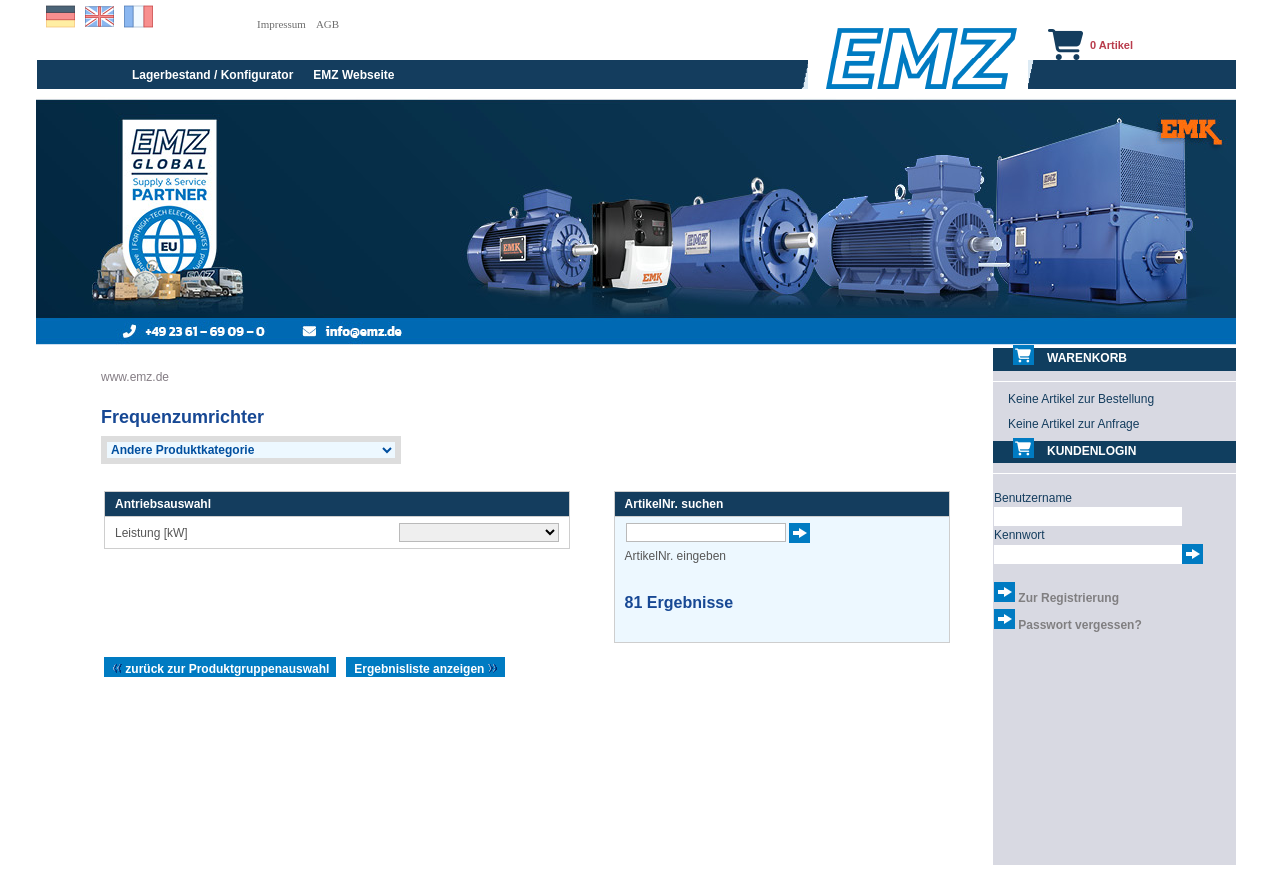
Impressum (281, 24)
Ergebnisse (679, 602)
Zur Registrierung (1068, 598)
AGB (327, 24)
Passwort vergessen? (1079, 625)
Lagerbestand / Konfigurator (212, 75)
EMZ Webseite (353, 75)
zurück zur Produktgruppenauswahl (220, 669)
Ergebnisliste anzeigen (425, 669)
